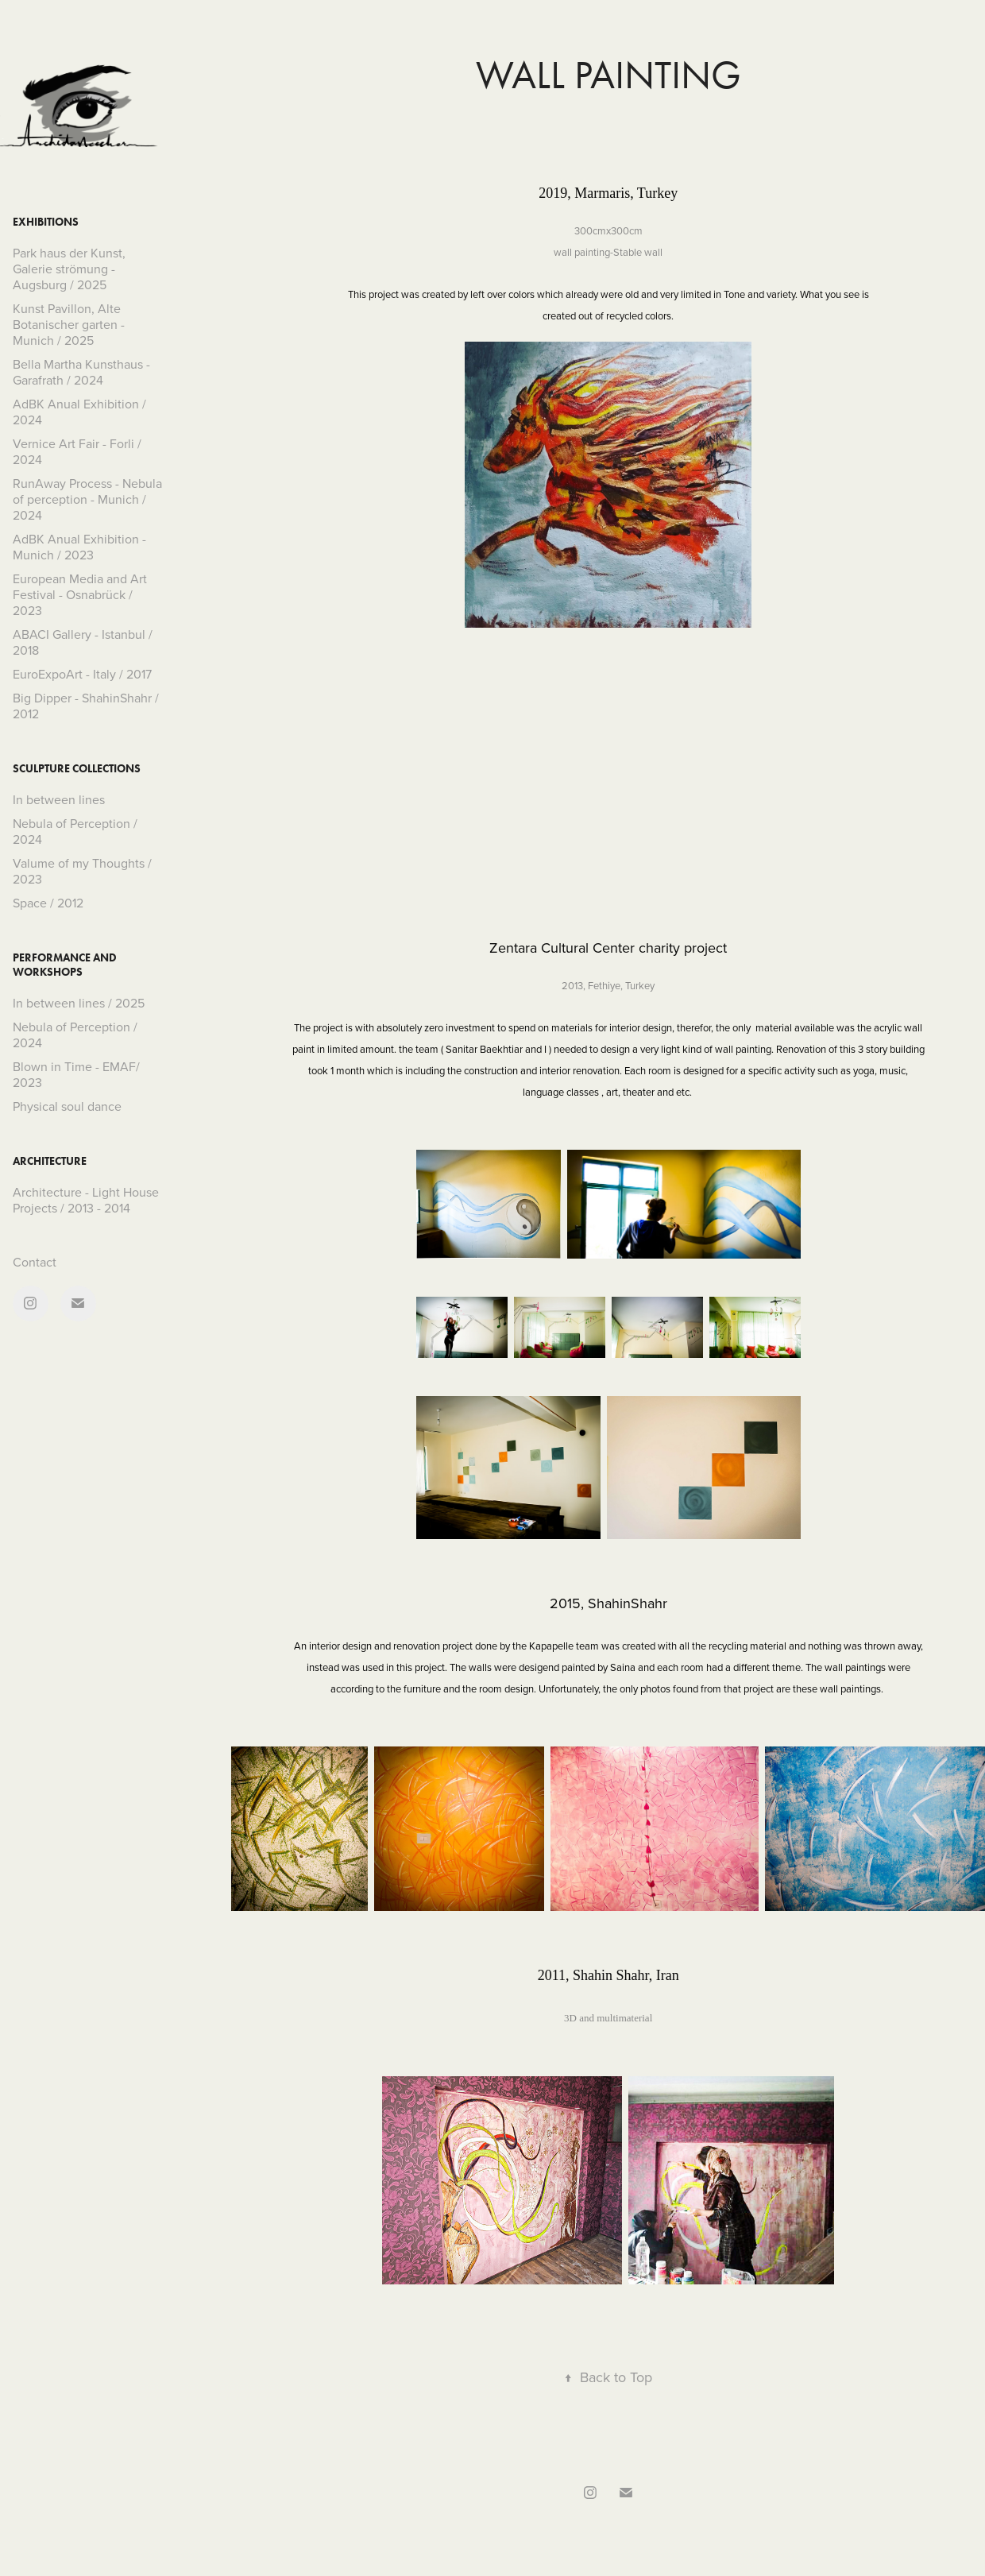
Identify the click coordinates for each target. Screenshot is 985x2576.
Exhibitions (46, 222)
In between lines (59, 799)
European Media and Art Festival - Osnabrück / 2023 (80, 594)
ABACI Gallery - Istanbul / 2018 (83, 642)
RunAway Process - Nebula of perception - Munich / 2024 (87, 499)
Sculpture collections (77, 769)
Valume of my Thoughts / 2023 (82, 871)
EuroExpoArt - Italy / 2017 (82, 674)
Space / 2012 (48, 902)
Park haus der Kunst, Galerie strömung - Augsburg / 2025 (69, 268)
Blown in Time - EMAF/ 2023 (76, 1074)
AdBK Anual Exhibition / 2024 (79, 411)
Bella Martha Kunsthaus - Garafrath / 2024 (81, 372)
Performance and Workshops (65, 965)
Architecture (50, 1161)
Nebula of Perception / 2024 (75, 831)
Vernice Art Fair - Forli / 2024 (77, 451)
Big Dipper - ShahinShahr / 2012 (86, 705)
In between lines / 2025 (79, 1002)
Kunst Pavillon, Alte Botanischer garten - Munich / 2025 (69, 324)
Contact (34, 1262)
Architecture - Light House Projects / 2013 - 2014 (86, 1199)
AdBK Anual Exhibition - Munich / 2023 (79, 546)
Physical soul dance (67, 1106)
